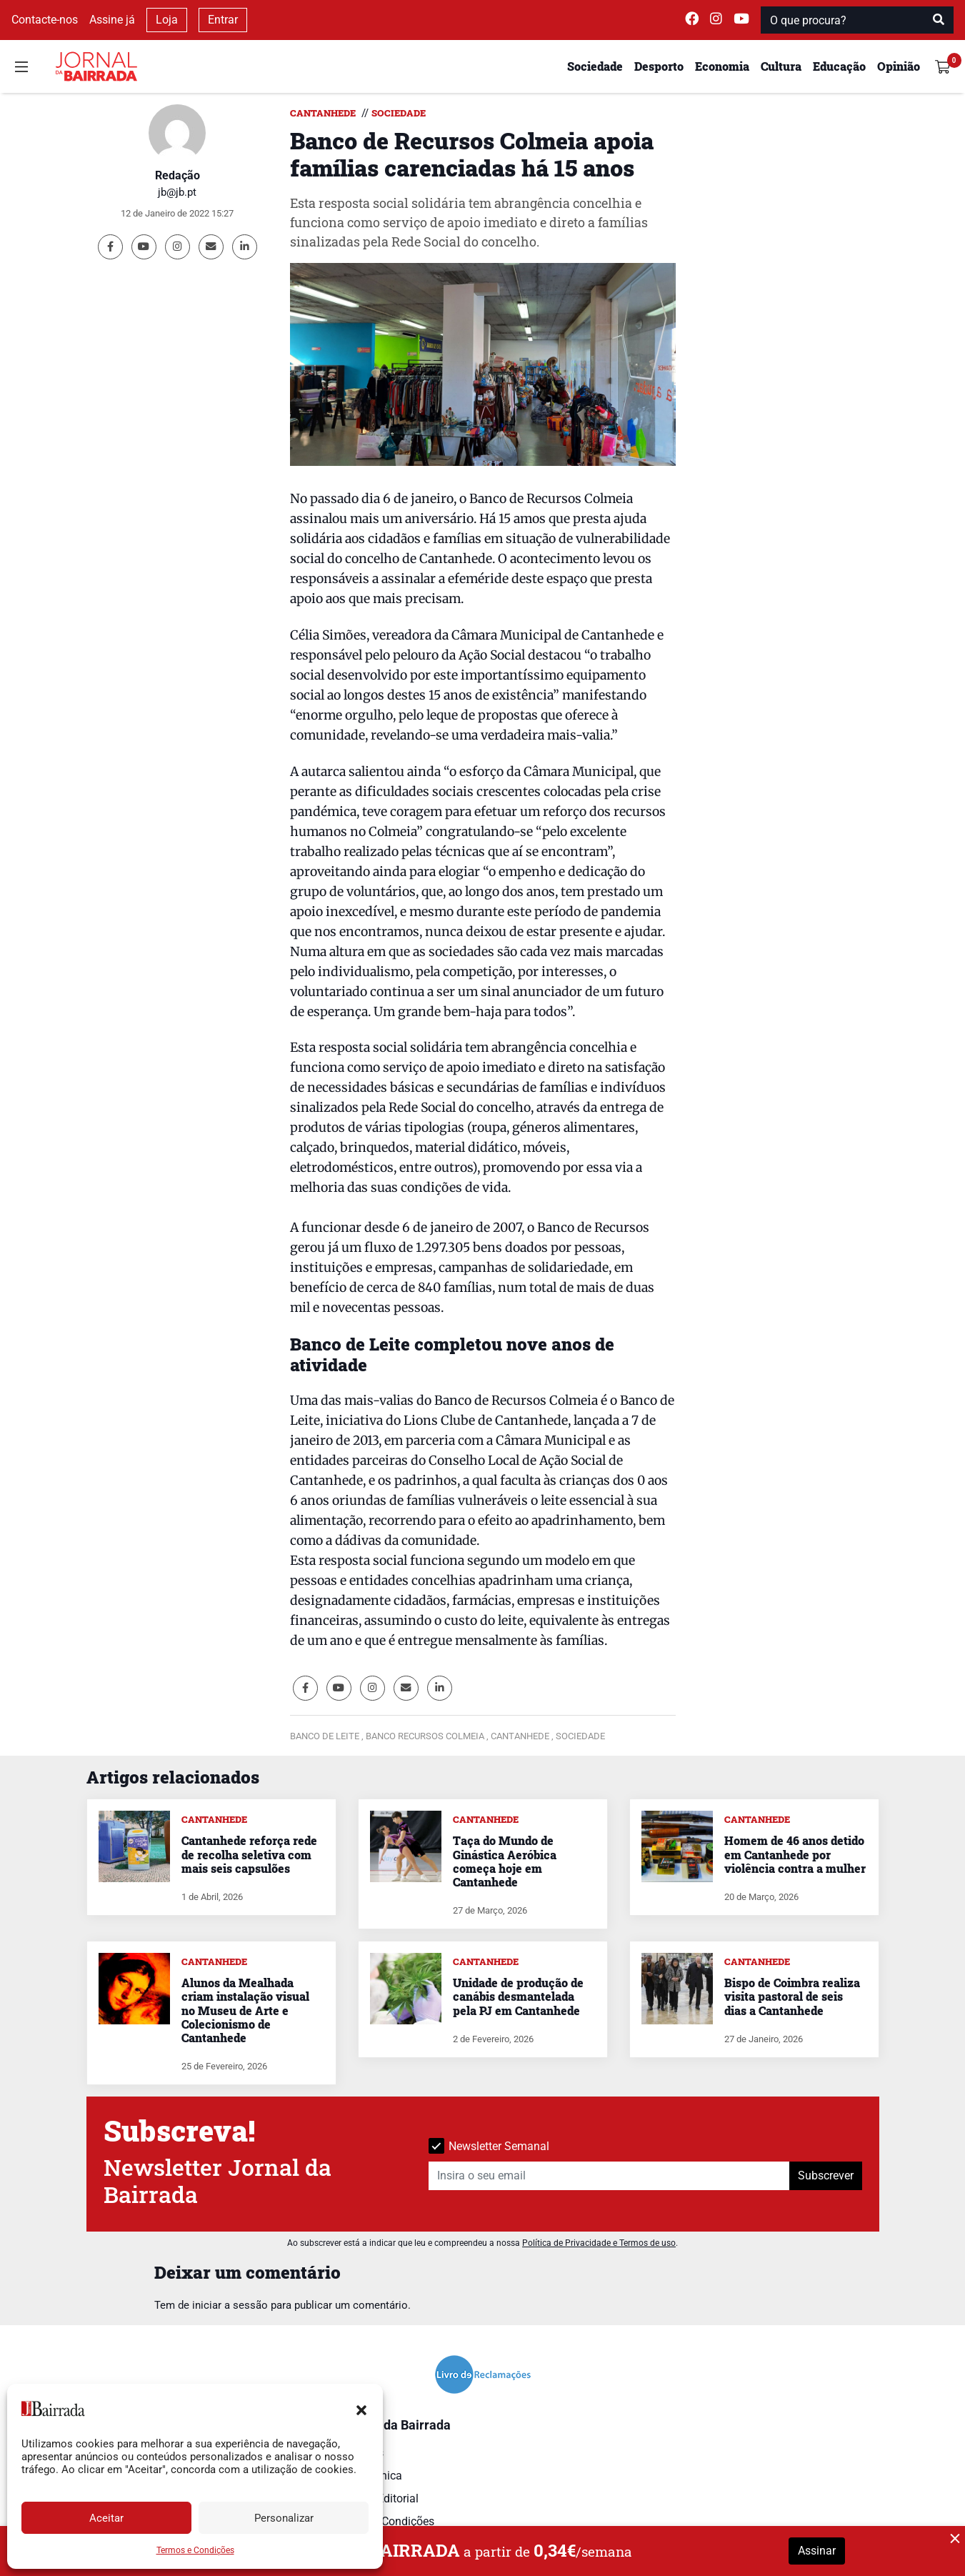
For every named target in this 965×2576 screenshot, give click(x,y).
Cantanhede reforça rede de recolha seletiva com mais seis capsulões (249, 1854)
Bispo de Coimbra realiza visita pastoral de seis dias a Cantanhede (792, 1996)
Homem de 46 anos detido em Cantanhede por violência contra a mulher (795, 1854)
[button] (361, 2409)
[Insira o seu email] (609, 2176)
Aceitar (106, 2518)
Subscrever (826, 2175)
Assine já (112, 19)
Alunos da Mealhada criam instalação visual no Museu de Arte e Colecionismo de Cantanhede (245, 2010)
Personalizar (284, 2518)
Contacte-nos (44, 19)
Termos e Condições (195, 2550)
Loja (167, 19)
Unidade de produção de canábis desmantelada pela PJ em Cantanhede (518, 1996)
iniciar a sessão (230, 2305)
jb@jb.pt (177, 192)
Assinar (817, 2550)
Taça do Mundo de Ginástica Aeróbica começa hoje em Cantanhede (504, 1861)
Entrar (223, 19)
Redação (177, 175)
